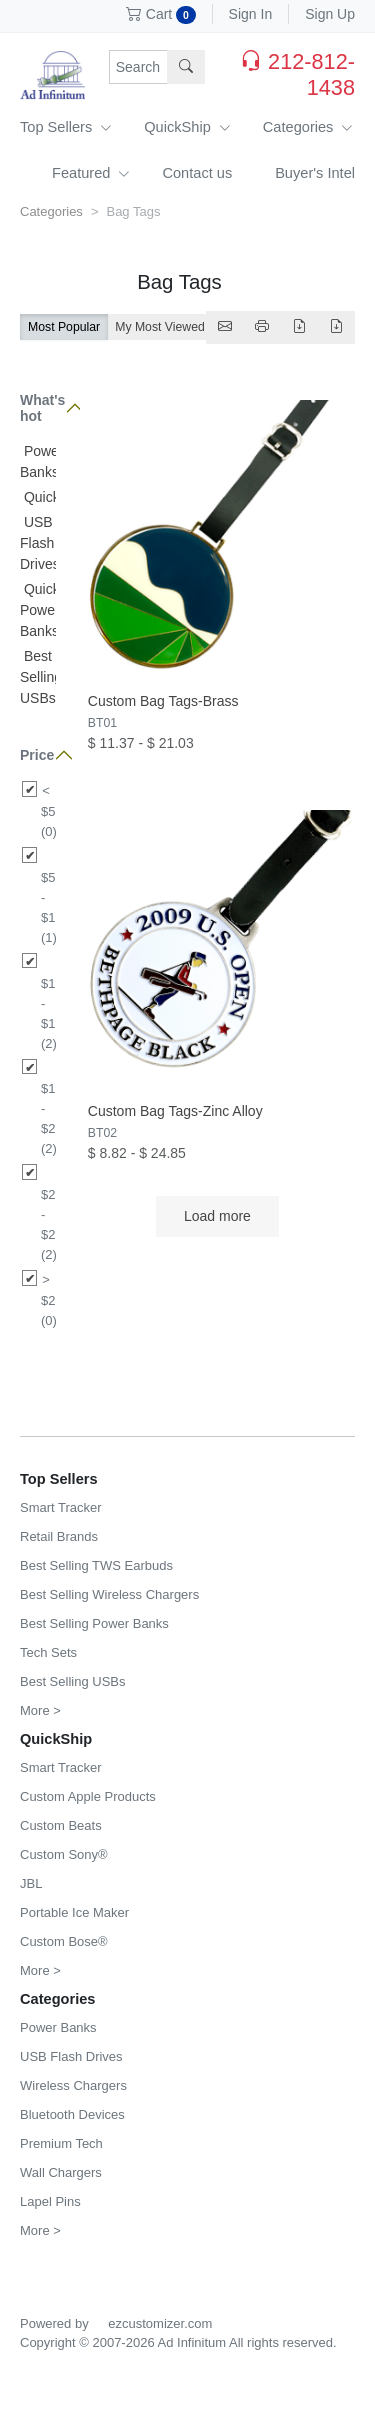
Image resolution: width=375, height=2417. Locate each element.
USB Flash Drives (40, 543)
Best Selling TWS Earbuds (96, 1565)
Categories (308, 127)
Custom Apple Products (88, 1796)
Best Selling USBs (41, 677)
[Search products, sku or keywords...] (139, 67)
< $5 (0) (48, 811)
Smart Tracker (61, 1507)
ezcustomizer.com (160, 2323)
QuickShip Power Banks (54, 610)
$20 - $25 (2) (48, 1224)
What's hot (38, 408)
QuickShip (187, 127)
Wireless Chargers (73, 2085)
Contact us (197, 173)
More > (40, 1710)
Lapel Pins (50, 2201)
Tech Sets (48, 1652)
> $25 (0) (48, 1300)
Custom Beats (61, 1825)
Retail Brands (59, 1536)
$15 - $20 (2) (48, 1118)
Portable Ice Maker (74, 1912)
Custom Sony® (64, 1854)
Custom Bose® (64, 1941)
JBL (31, 1883)
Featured (91, 173)
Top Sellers (66, 127)
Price (37, 755)
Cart (161, 14)
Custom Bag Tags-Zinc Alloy (175, 1111)
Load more (217, 1216)
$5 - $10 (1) (48, 907)
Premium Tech (61, 2143)
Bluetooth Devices (72, 2114)
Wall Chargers (61, 2172)
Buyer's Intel (315, 173)
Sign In (251, 14)
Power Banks (58, 2027)
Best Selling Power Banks (94, 1623)
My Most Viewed (160, 327)
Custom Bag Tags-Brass (163, 701)
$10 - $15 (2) (48, 1013)
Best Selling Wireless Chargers (109, 1594)
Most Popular (64, 327)
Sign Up (330, 14)
